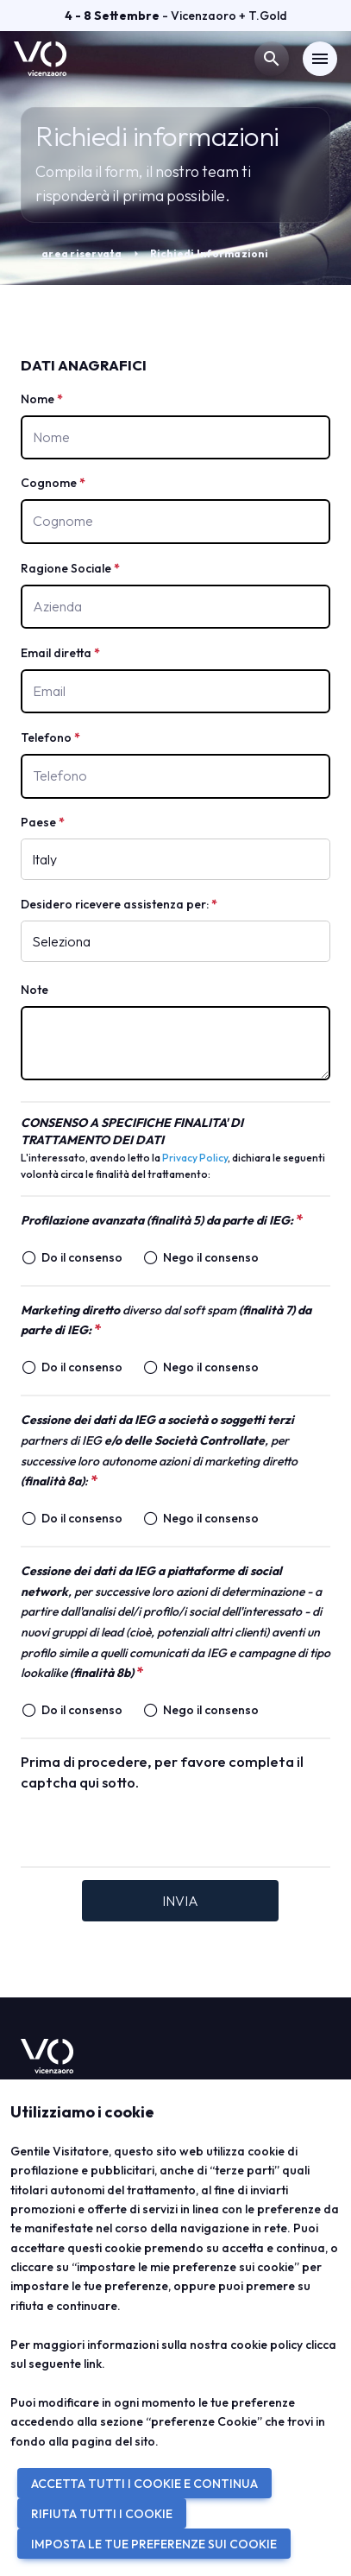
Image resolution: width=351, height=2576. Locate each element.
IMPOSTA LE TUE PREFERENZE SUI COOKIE (154, 2544)
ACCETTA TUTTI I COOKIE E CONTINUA (144, 2483)
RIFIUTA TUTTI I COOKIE (101, 2514)
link (93, 2363)
